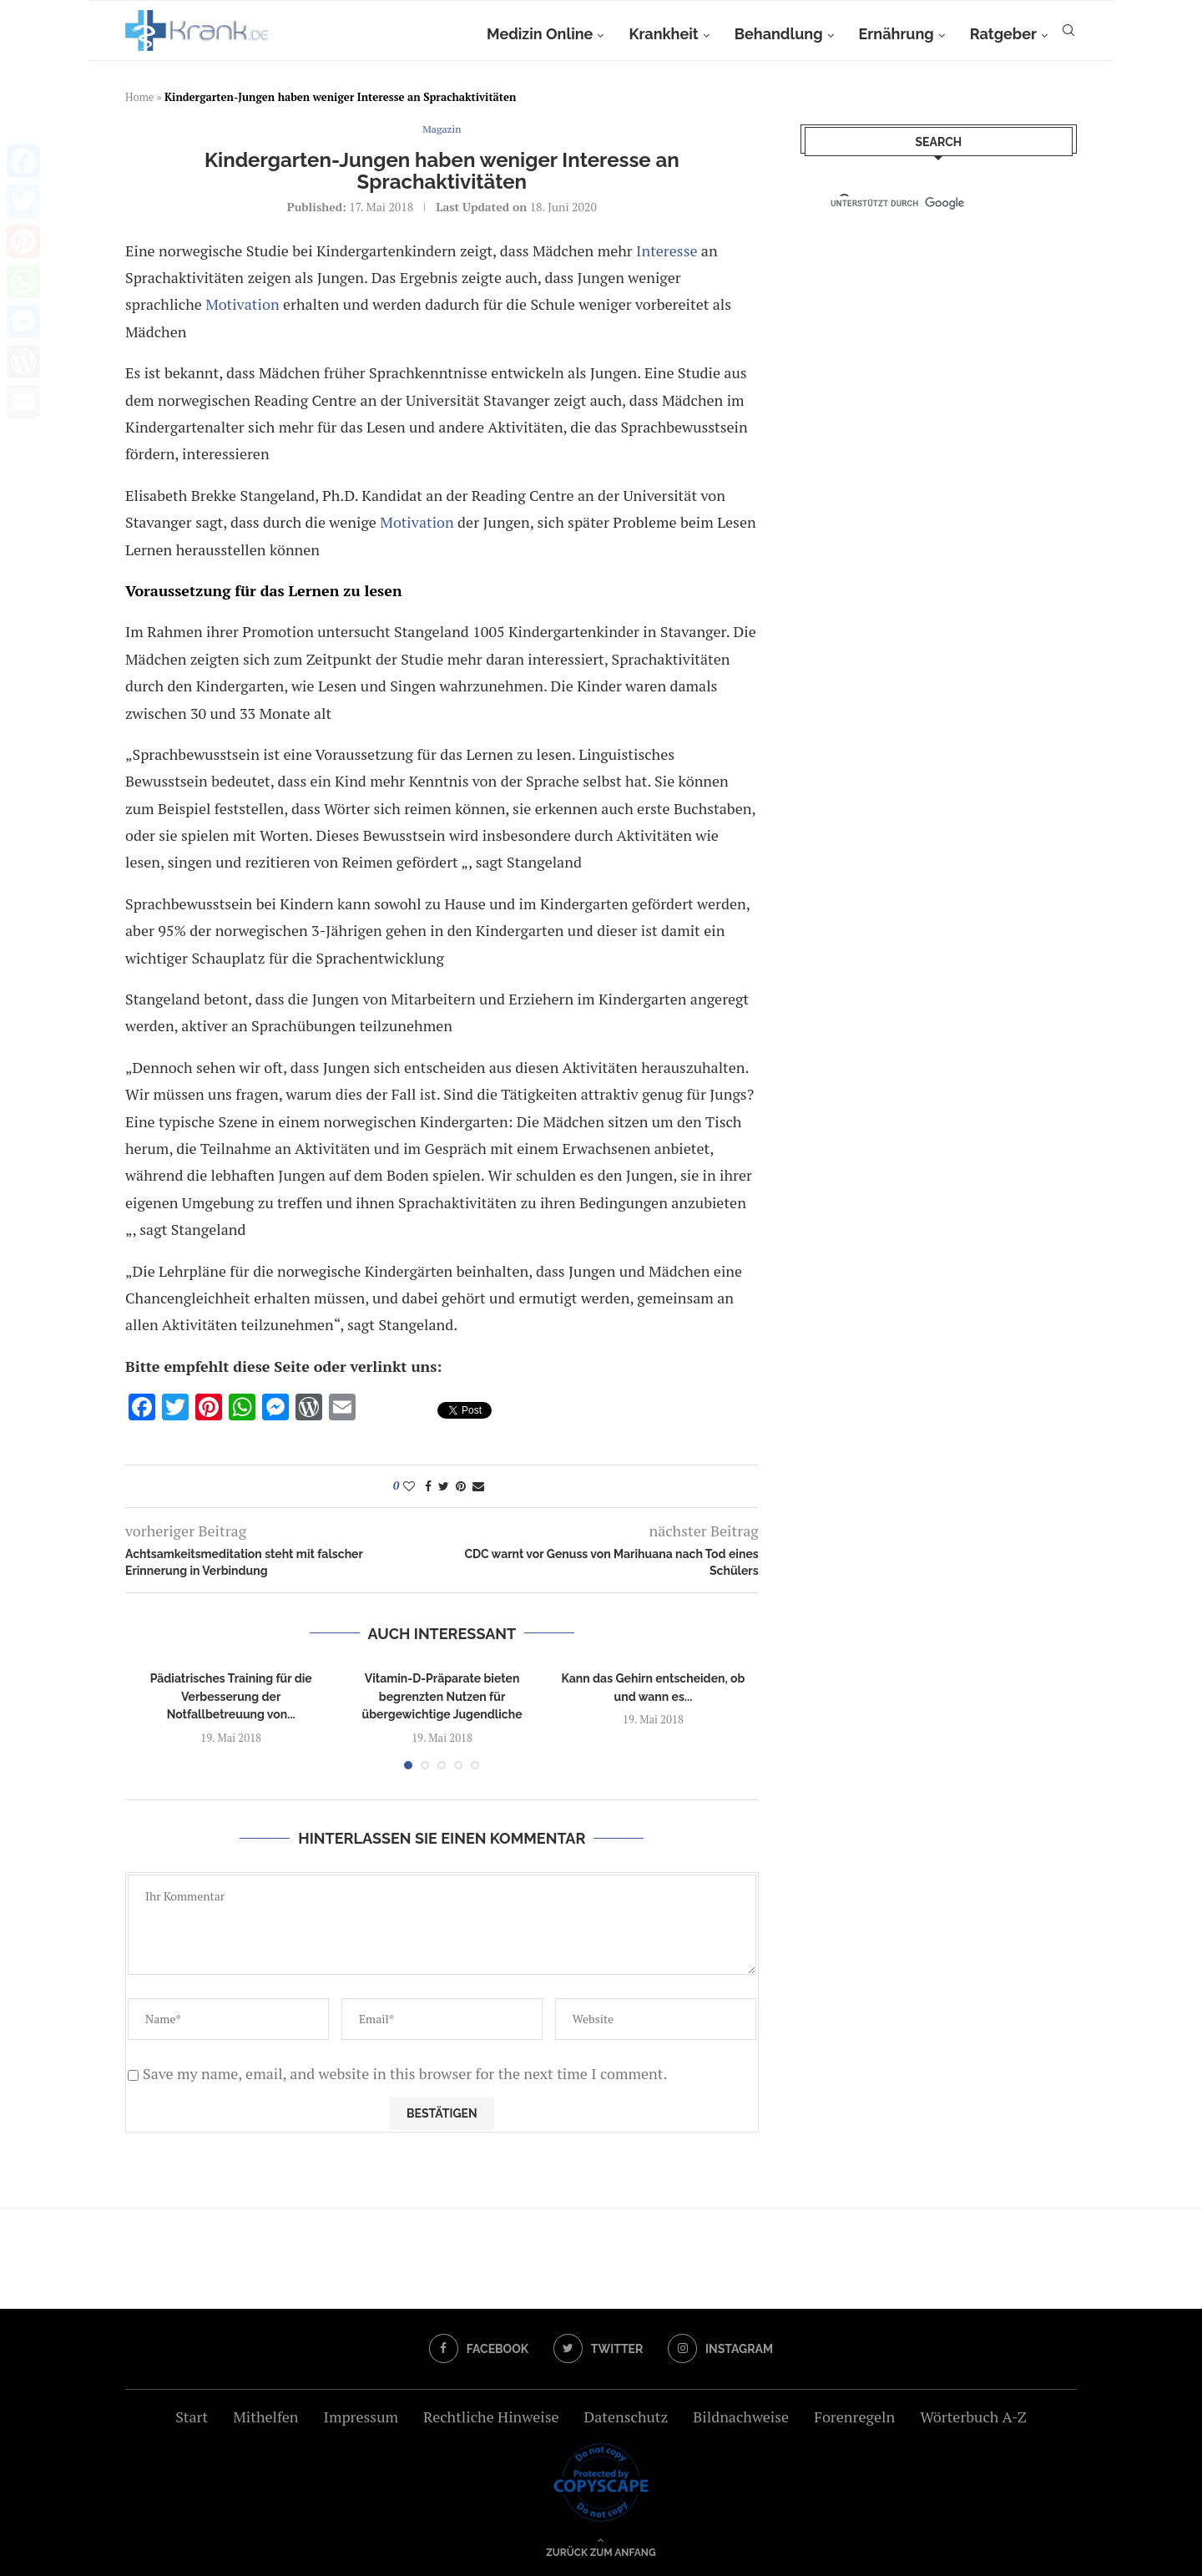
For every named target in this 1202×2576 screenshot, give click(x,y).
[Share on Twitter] (443, 1486)
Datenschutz (625, 2416)
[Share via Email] (478, 1486)
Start (191, 2416)
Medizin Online (540, 34)
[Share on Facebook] (428, 1486)
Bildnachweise (741, 2416)
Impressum (361, 2416)
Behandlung (779, 34)
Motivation (242, 304)
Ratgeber (1003, 34)
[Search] (1068, 34)
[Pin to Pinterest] (461, 1486)
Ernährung (896, 34)
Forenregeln (854, 2416)
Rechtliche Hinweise (490, 2416)
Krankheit (663, 34)
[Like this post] (409, 1486)
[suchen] (924, 203)
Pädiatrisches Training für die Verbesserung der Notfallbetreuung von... (231, 1696)
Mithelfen (265, 2416)
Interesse (666, 250)
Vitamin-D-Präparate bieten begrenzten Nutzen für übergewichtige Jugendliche (442, 1696)
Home (139, 96)
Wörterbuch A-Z (973, 2416)
